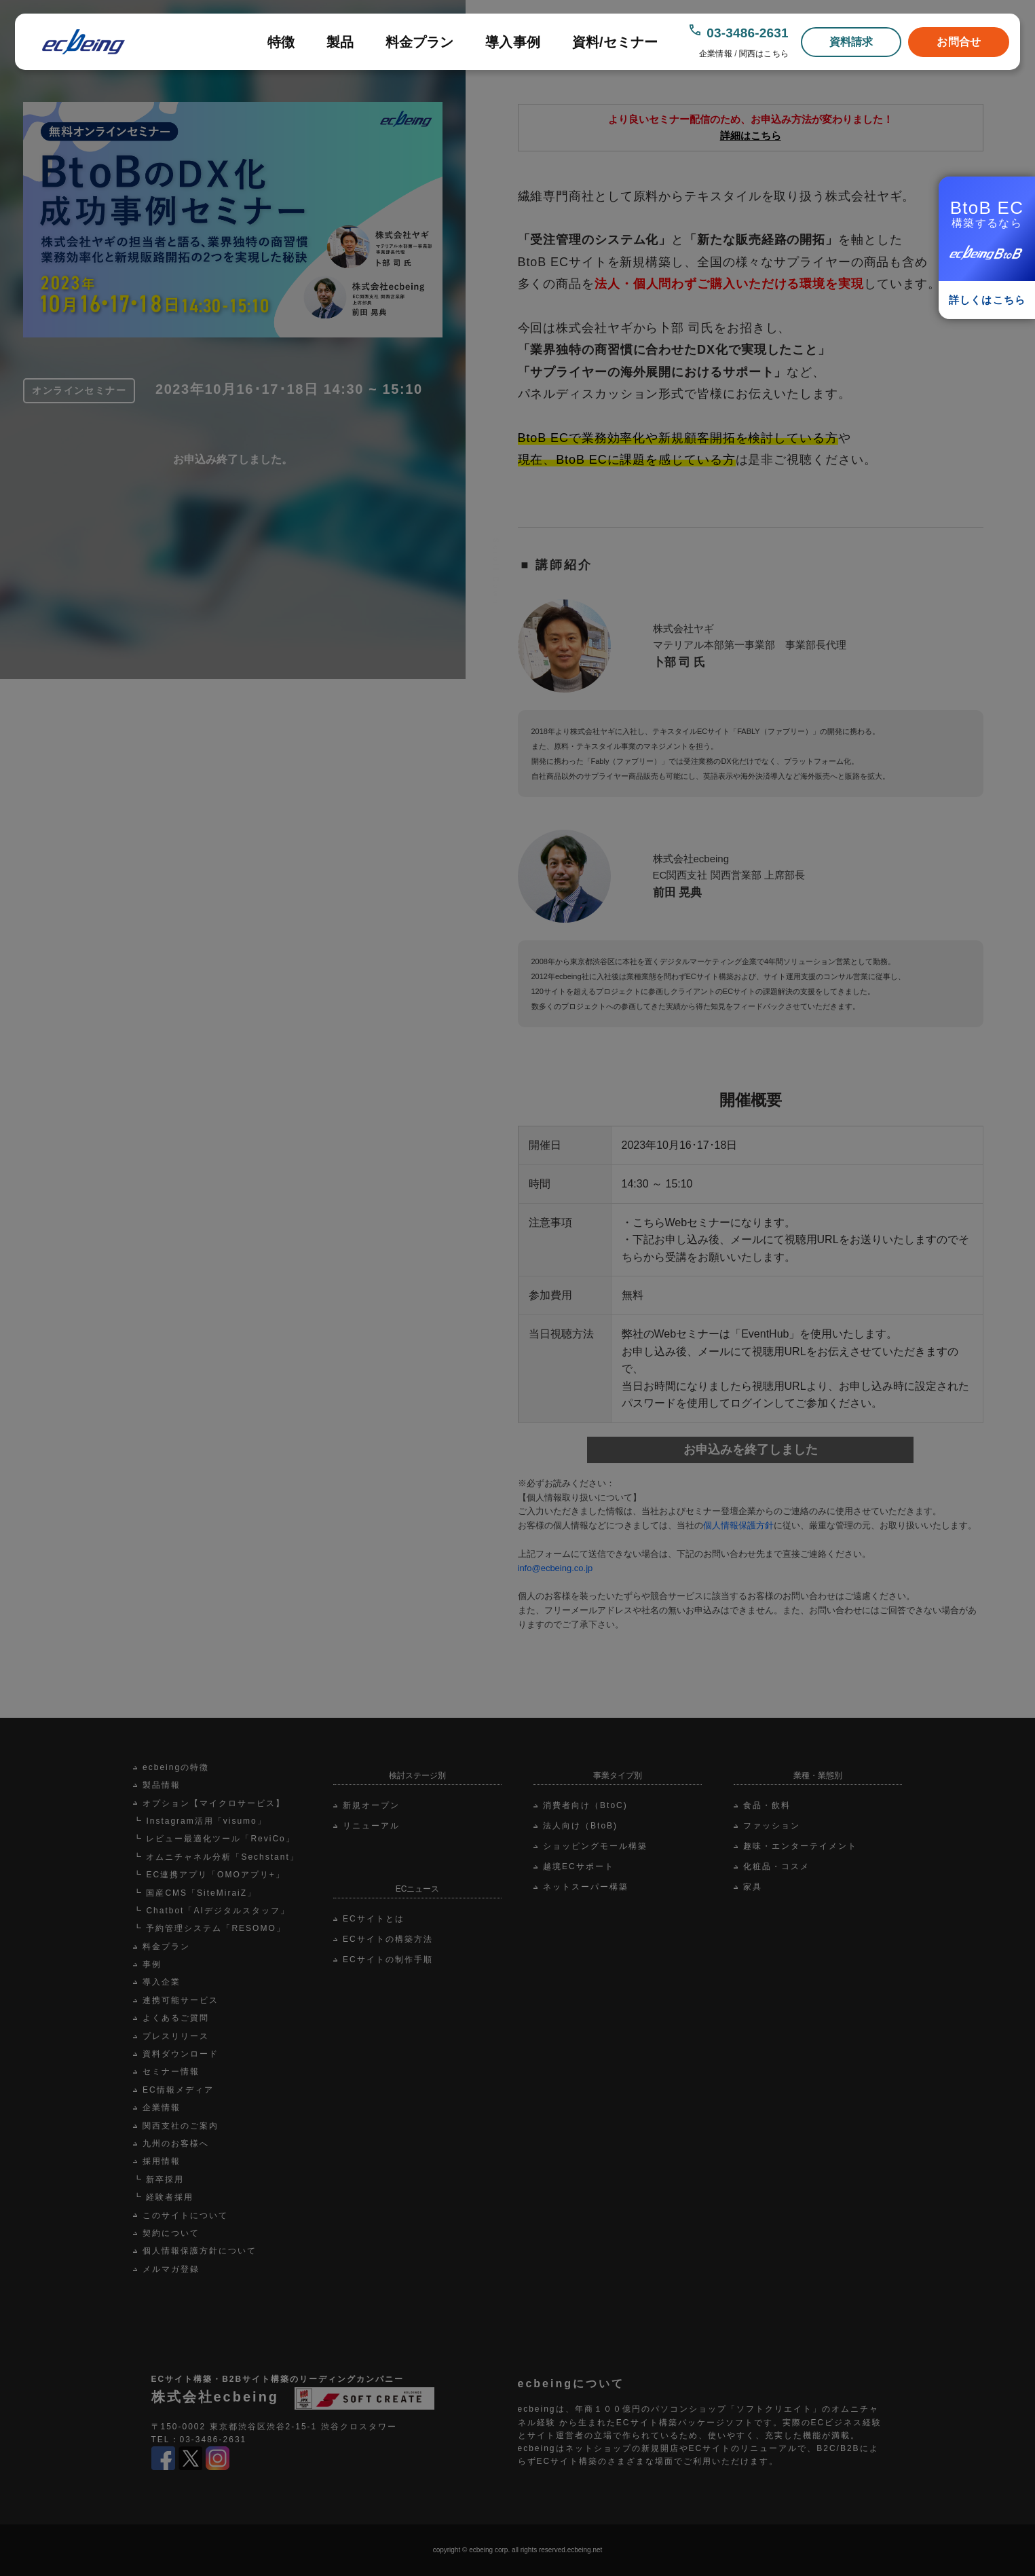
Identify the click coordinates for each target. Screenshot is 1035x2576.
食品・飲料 (767, 1805)
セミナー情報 (171, 2071)
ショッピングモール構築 (595, 1846)
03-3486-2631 (748, 33)
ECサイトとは (373, 1919)
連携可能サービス (181, 2000)
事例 (152, 1964)
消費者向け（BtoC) (585, 1805)
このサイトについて (185, 2215)
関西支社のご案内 (181, 2126)
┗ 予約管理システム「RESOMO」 (209, 1928)
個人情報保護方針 (738, 1525)
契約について (171, 2233)
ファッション (771, 1825)
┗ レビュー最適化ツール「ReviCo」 (214, 1838)
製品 (340, 42)
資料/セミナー (615, 42)
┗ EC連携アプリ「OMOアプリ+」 (209, 1874)
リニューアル (371, 1825)
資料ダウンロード (181, 2054)
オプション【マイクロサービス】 (214, 1803)
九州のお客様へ (176, 2143)
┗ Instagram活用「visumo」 (200, 1821)
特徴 (281, 42)
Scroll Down (496, 585)
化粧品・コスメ (776, 1866)
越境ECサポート (578, 1866)
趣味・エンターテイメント (800, 1846)
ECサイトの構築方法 (388, 1939)
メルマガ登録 (171, 2269)
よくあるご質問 (176, 2018)
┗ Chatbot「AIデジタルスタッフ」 (211, 1910)
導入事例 (512, 42)
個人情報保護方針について (200, 2251)
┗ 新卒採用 (158, 2179)
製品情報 (162, 1785)
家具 (752, 1887)
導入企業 (162, 1982)
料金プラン (419, 42)
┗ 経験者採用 (163, 2197)
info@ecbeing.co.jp (555, 1568)
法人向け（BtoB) (580, 1825)
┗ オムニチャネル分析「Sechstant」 (216, 1857)
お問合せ (959, 42)
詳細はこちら (750, 135)
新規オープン (371, 1805)
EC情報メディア (178, 2090)
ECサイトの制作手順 (388, 1959)
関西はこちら (764, 53)
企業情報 (715, 53)
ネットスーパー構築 (585, 1887)
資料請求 (851, 42)
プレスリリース (176, 2036)
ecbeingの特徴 (176, 1767)
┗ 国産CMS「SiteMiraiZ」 (195, 1893)
